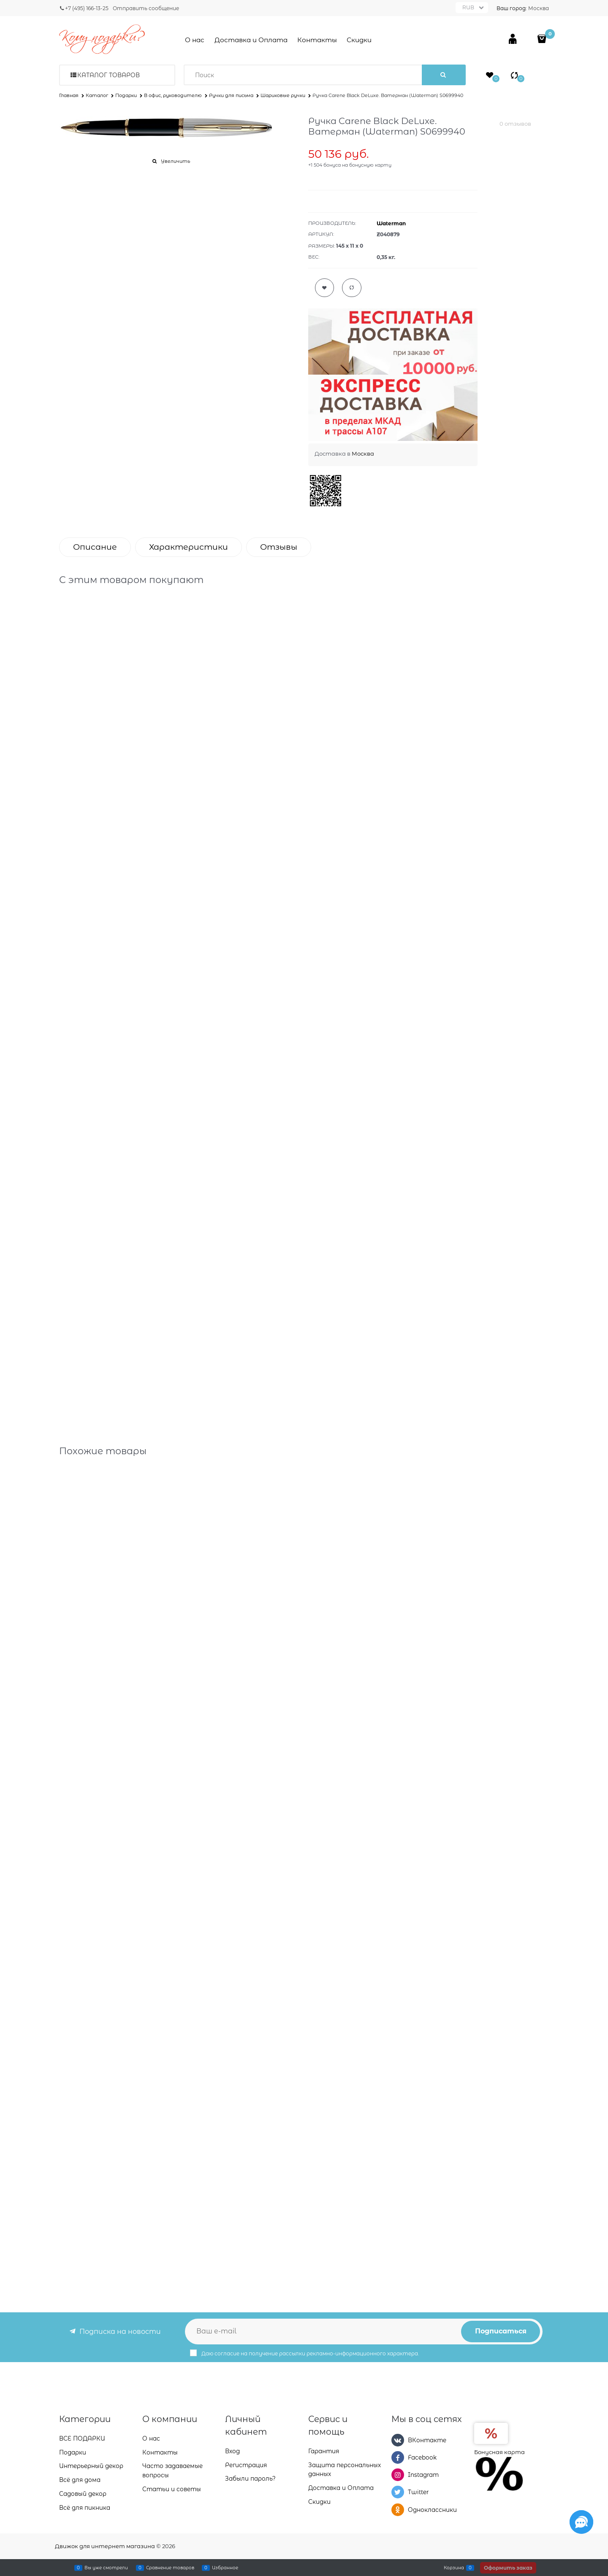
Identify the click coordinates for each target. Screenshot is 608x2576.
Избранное (225, 2568)
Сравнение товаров (170, 2568)
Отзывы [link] (278, 547)
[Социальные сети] (581, 2522)
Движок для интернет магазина (105, 2546)
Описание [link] (95, 547)
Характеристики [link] (188, 547)
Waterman (391, 223)
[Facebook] (397, 2457)
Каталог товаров (108, 75)
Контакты (317, 40)
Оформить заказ (508, 2568)
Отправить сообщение (146, 8)
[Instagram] (397, 2474)
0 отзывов (515, 123)
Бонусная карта (499, 2452)
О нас (194, 40)
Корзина (454, 2568)
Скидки (359, 40)
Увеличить (175, 161)
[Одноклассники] (397, 2509)
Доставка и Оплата (251, 40)
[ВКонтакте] (397, 2440)
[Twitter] (397, 2492)
